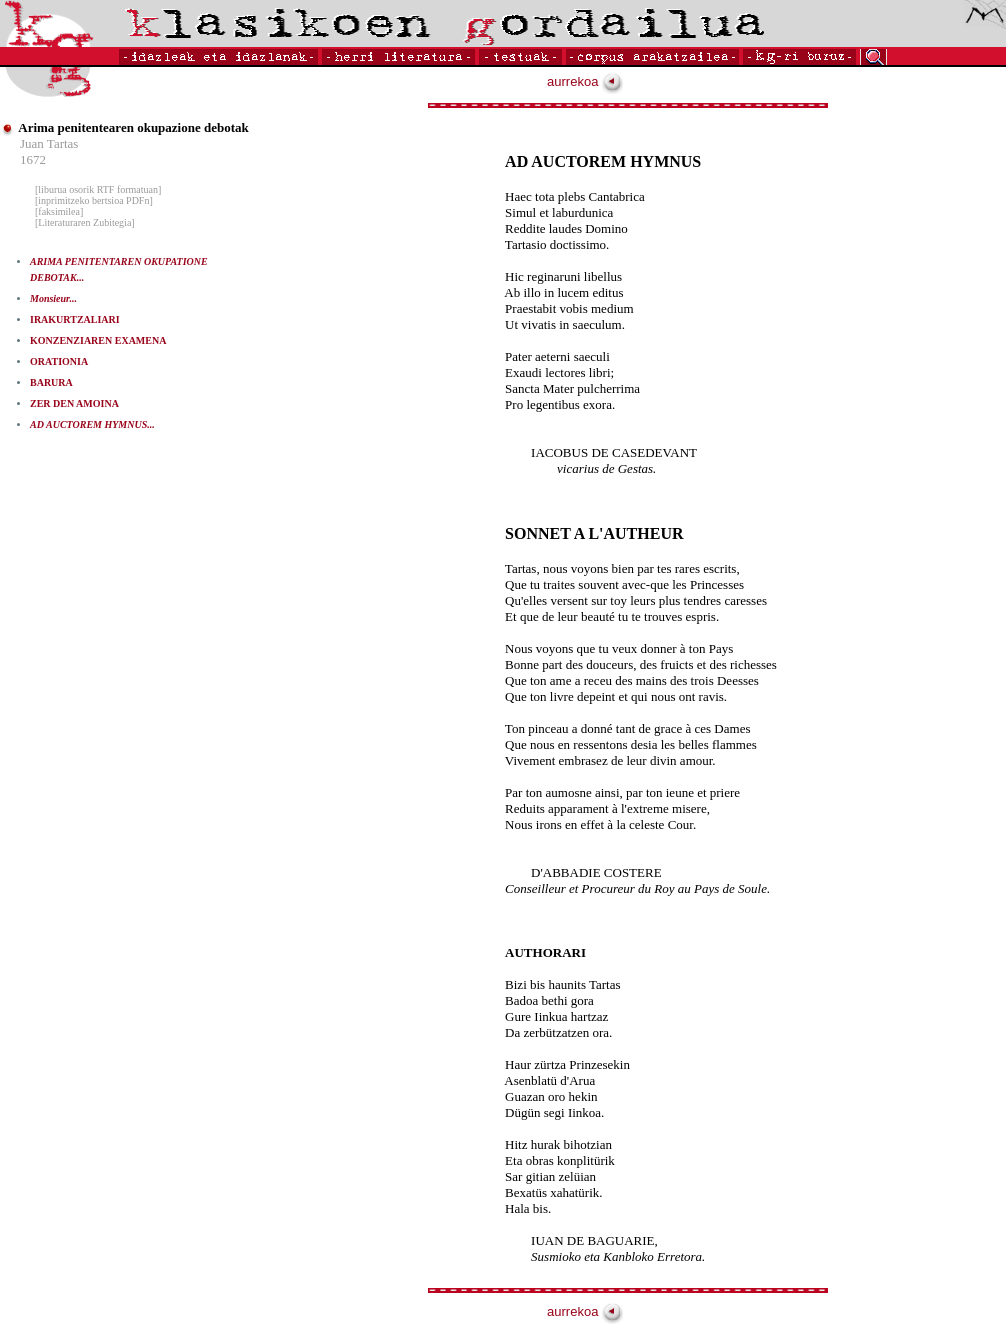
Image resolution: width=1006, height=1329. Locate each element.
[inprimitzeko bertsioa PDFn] (94, 200)
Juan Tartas (49, 143)
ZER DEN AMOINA (74, 403)
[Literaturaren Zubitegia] (85, 222)
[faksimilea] (59, 211)
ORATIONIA (59, 361)
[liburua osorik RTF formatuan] (98, 189)
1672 (33, 159)
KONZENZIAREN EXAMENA (98, 340)
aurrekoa (585, 81)
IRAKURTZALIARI (75, 319)
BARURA (51, 382)
